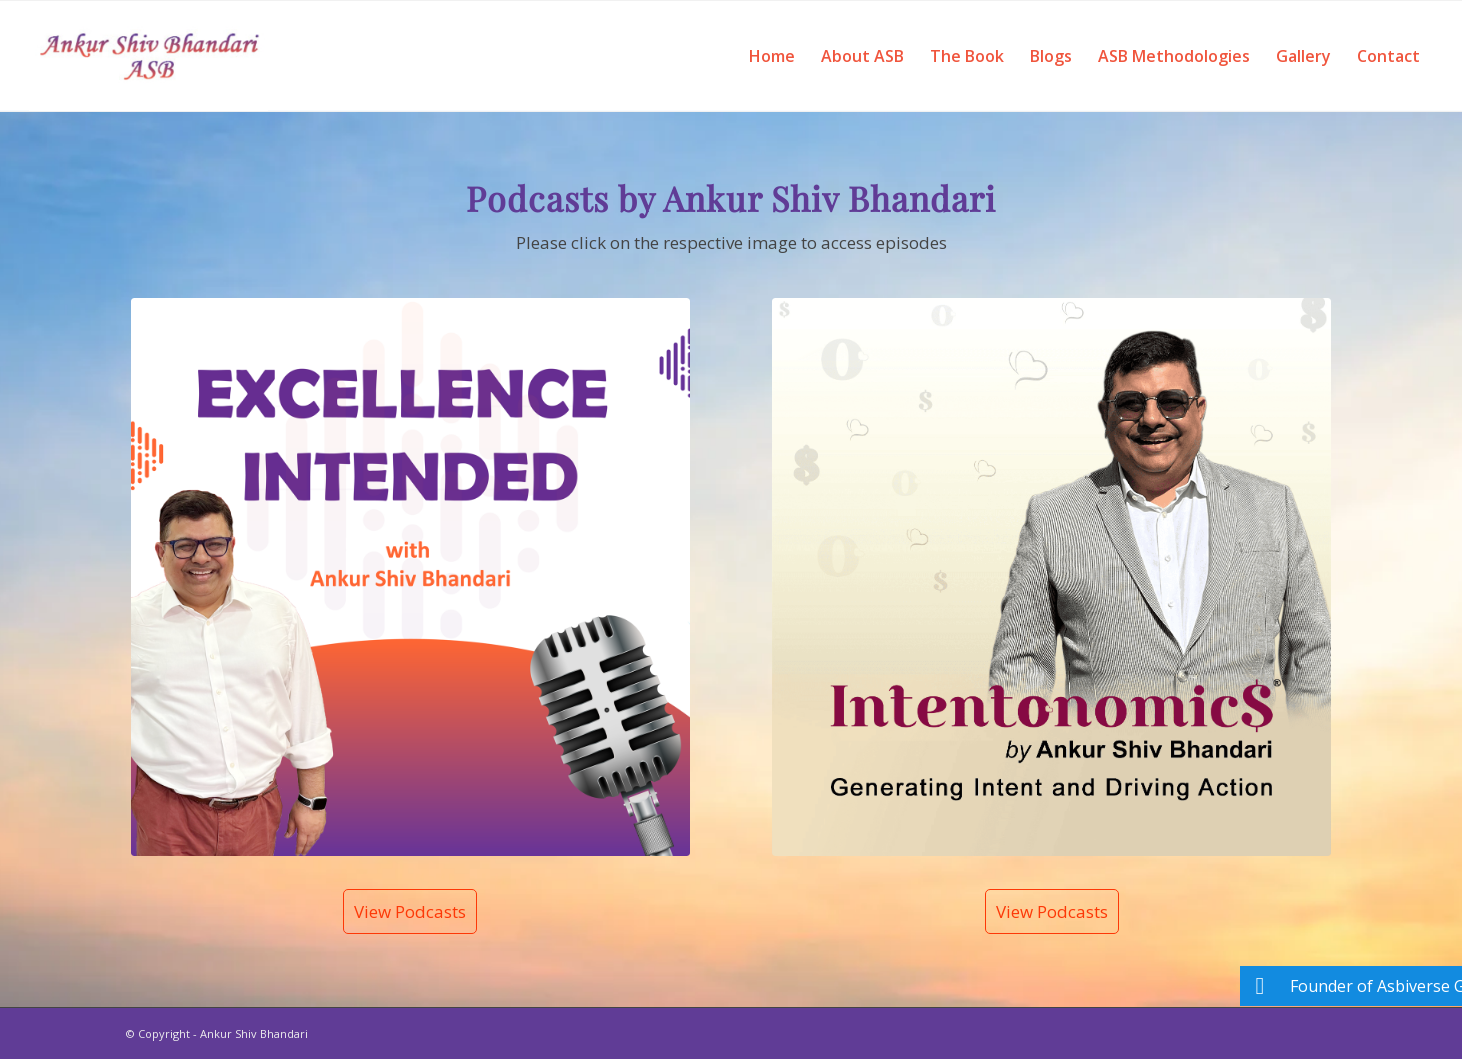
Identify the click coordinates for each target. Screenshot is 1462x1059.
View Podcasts (410, 911)
